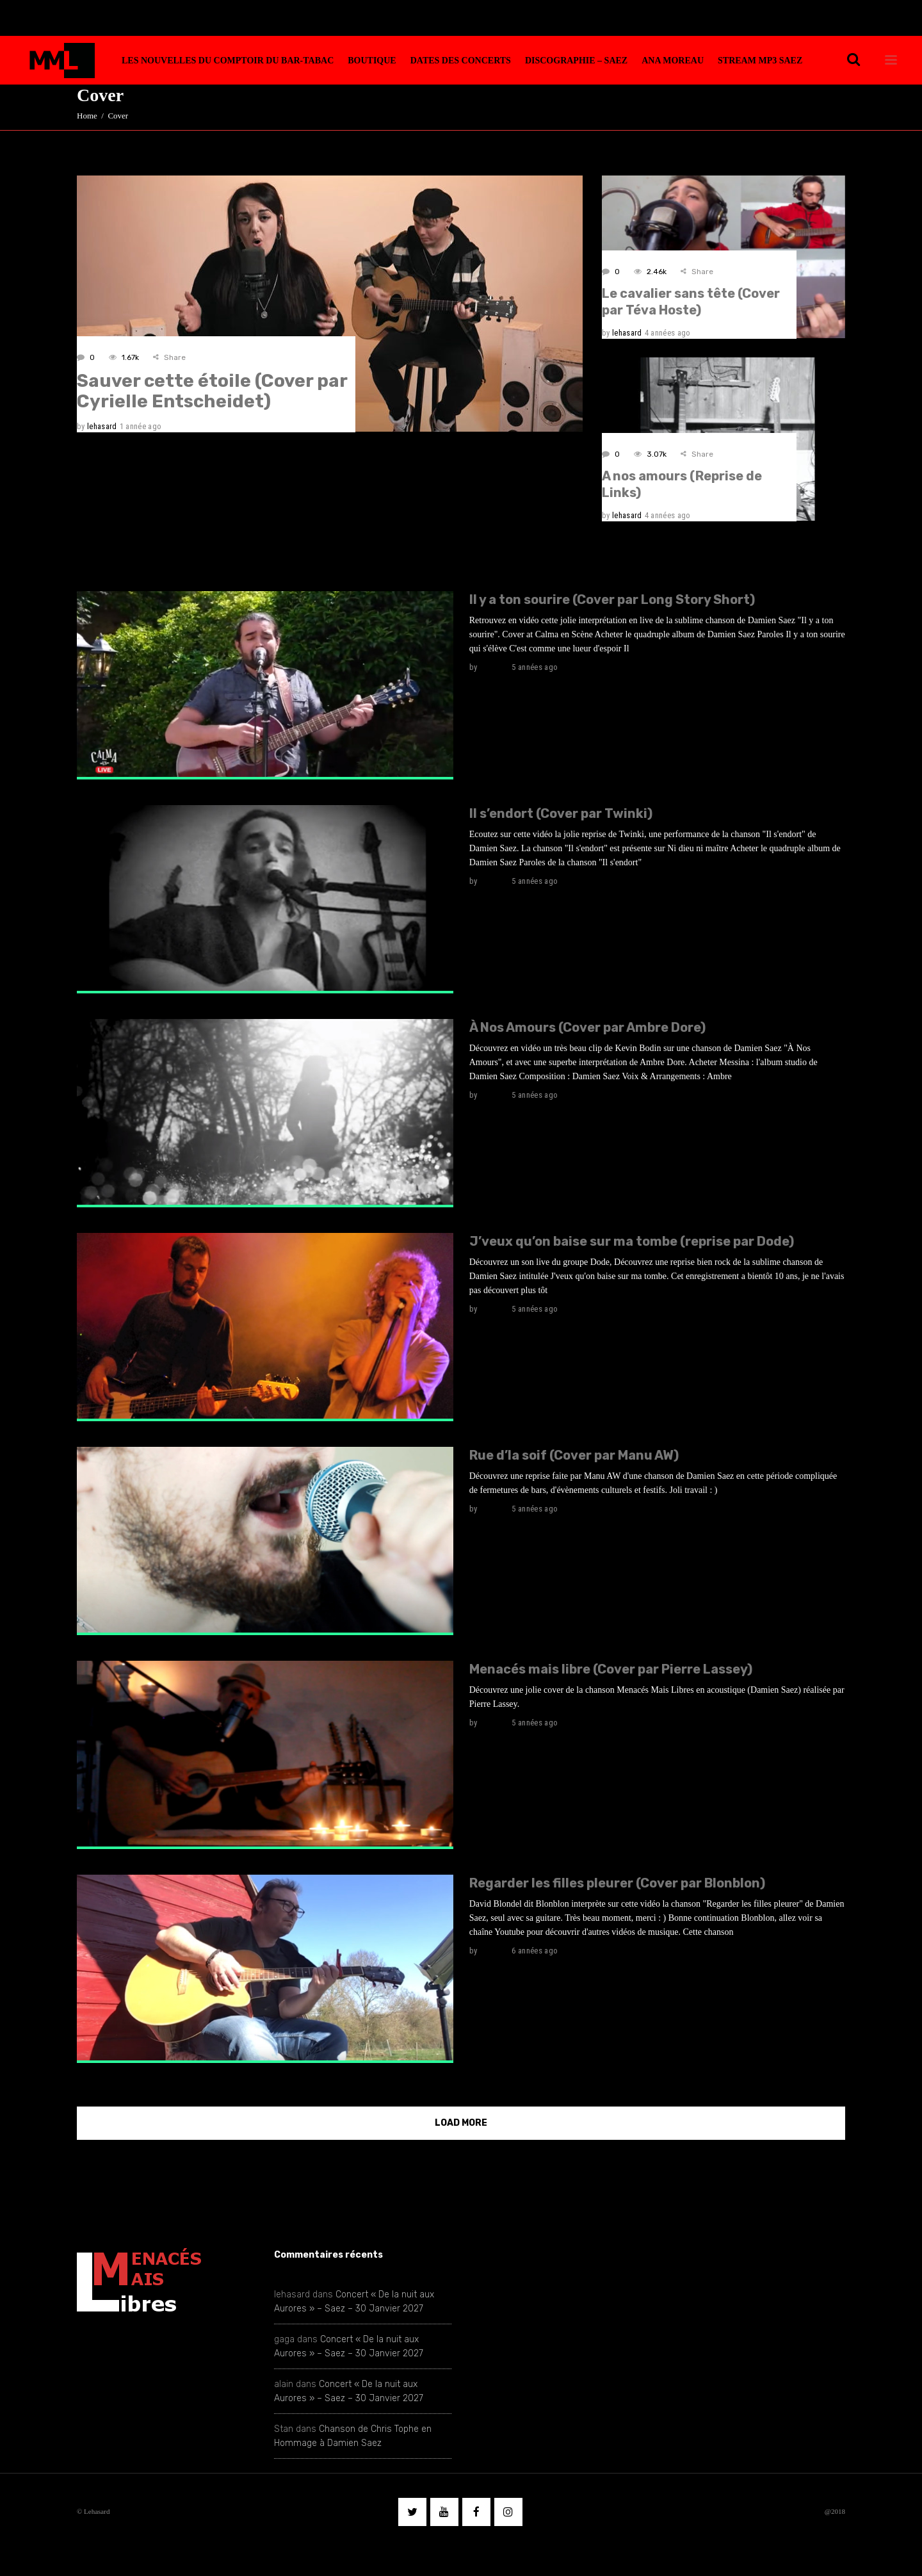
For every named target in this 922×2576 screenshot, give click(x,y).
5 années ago (535, 667)
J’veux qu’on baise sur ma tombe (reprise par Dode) (631, 1241)
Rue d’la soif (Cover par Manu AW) (574, 1455)
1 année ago (141, 426)
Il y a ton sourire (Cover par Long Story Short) (612, 599)
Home (87, 115)
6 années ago (535, 1950)
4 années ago (668, 333)
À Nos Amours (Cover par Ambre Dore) (587, 1027)
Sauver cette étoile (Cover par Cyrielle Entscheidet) (212, 391)
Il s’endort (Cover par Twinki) (560, 813)
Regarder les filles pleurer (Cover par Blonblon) (617, 1883)
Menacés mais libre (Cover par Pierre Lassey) (610, 1669)
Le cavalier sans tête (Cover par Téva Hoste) (691, 302)
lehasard (102, 426)
